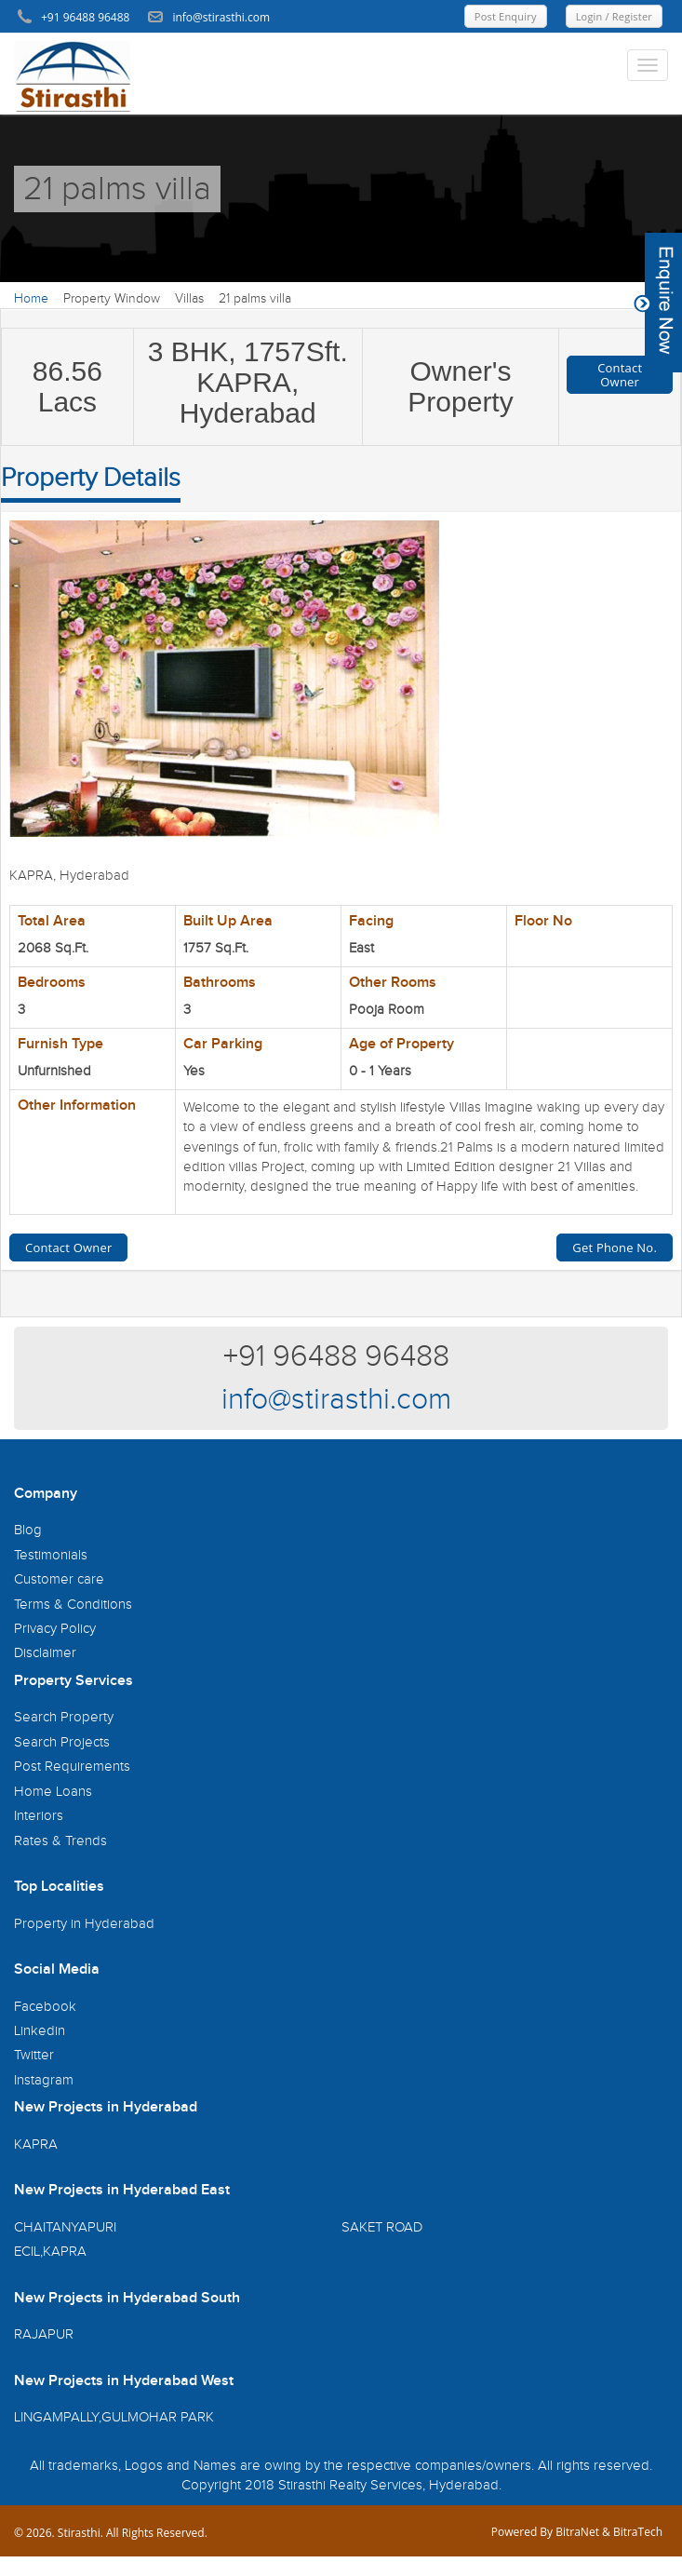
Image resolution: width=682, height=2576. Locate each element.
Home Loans (53, 1792)
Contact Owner (619, 374)
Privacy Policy (55, 1629)
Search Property (64, 1717)
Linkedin (39, 2031)
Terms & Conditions (73, 1604)
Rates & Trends (60, 1841)
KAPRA (36, 2144)
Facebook (45, 2007)
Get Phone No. (614, 1247)
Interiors (38, 1816)
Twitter (34, 2055)
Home (31, 298)
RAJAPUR (44, 2334)
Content (658, 302)
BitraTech (637, 2532)
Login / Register (614, 16)
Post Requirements (72, 1766)
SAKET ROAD (381, 2227)
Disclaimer (45, 1653)
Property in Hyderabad (84, 1924)
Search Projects (62, 1742)
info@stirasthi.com (336, 1399)
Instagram (44, 2080)
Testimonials (50, 1555)
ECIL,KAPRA (50, 2251)
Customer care (59, 1579)
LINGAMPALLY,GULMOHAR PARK (114, 2417)
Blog (28, 1530)
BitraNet (577, 2532)
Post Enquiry (506, 16)
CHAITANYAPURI (65, 2227)
